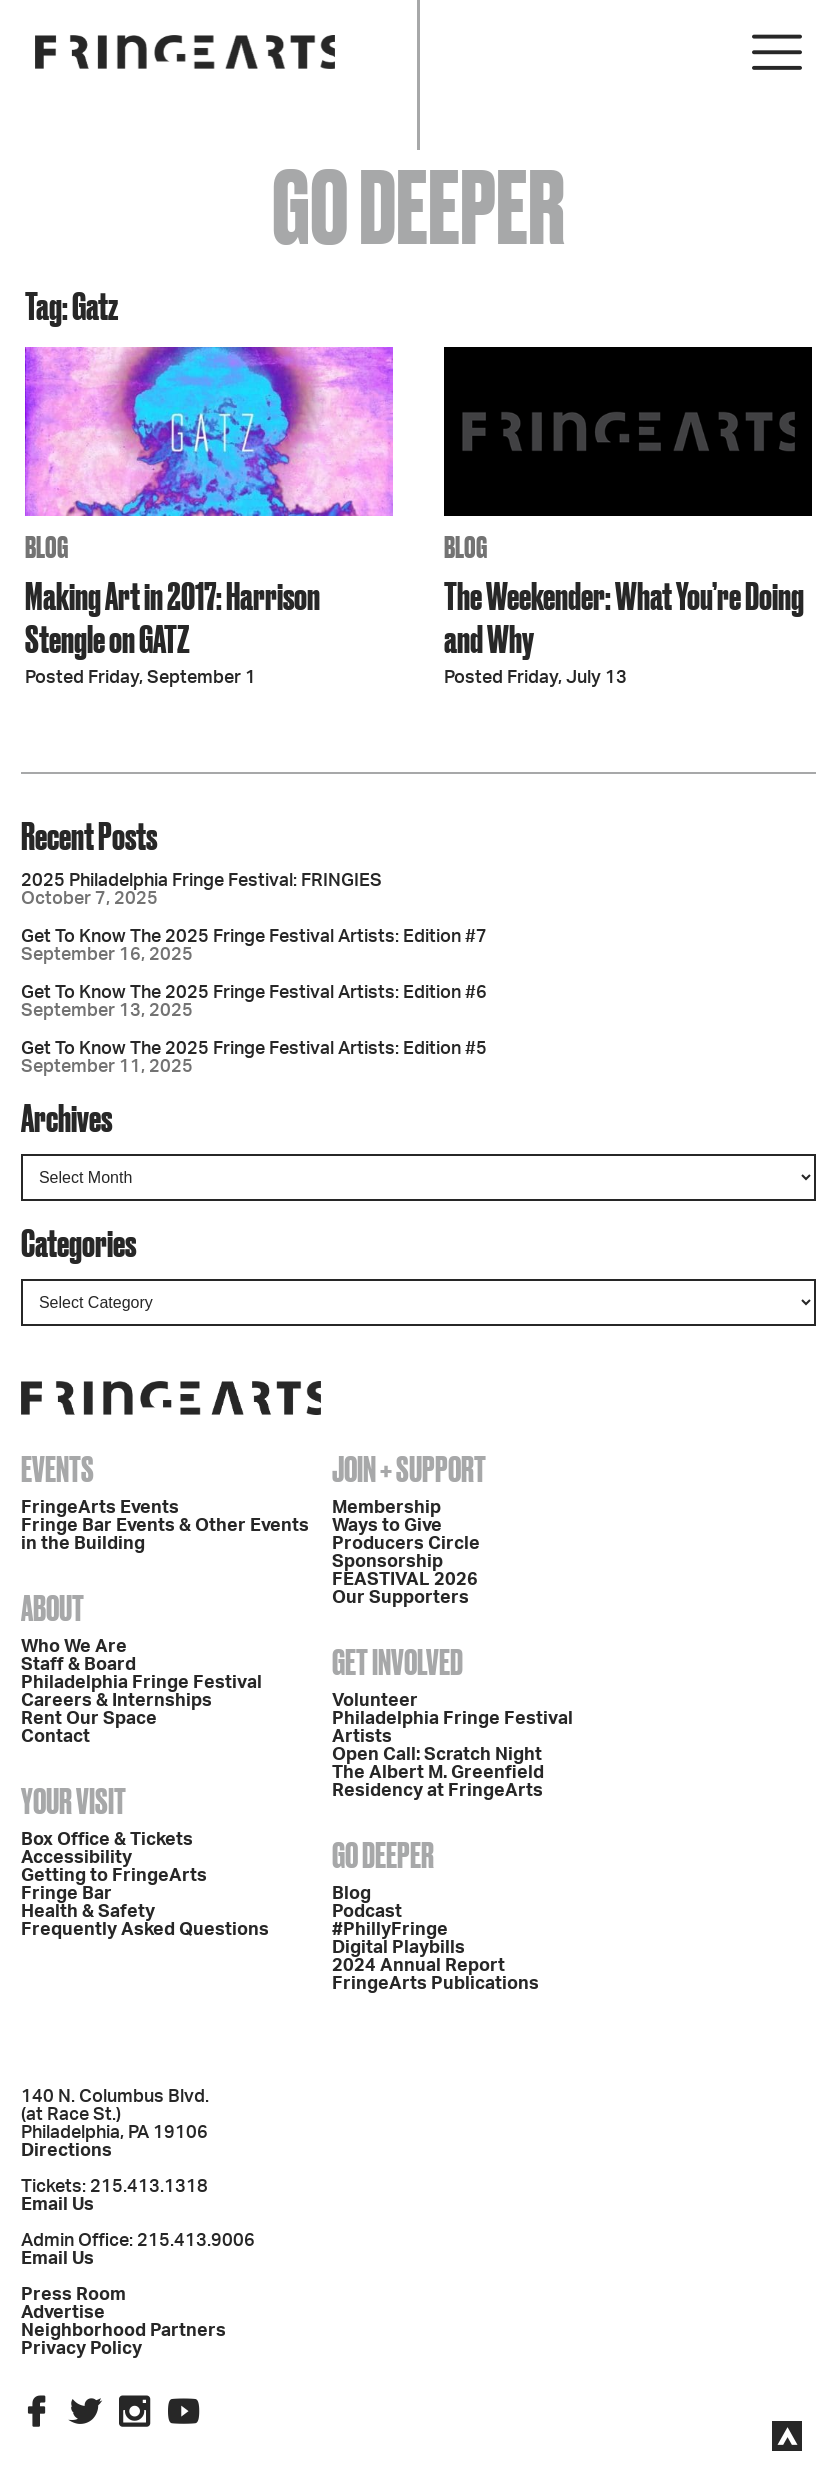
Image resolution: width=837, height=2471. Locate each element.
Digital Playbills (398, 1948)
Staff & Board (78, 1665)
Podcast (367, 1912)
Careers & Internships (116, 1701)
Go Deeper (383, 1855)
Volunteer (375, 1701)
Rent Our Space (89, 1719)
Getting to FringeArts (114, 1876)
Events (57, 1469)
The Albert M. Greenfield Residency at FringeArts (438, 1782)
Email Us (57, 2205)
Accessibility (76, 1858)
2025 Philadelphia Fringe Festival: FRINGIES (201, 881)
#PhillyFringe (390, 1930)
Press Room (73, 2295)
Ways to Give (387, 1526)
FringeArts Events (100, 1508)
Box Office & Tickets (107, 1840)
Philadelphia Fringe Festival (141, 1683)
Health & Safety (88, 1912)
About (52, 1608)
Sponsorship (387, 1562)
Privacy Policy (81, 2349)
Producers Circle (406, 1544)
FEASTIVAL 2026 (405, 1580)
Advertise (63, 2313)
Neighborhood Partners (123, 2331)
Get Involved (397, 1662)
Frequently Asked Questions (145, 1930)
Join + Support (409, 1469)
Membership (386, 1508)
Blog (351, 1894)
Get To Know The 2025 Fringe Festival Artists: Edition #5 (254, 1049)
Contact (55, 1737)
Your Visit (73, 1801)
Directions (66, 2151)
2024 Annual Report (418, 1966)
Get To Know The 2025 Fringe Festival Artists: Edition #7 (254, 937)
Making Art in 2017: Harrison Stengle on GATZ (172, 617)
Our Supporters (400, 1598)
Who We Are (74, 1647)
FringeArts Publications (435, 1984)
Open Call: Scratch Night (437, 1755)
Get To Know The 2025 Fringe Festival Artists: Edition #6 (254, 993)
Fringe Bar (66, 1894)
